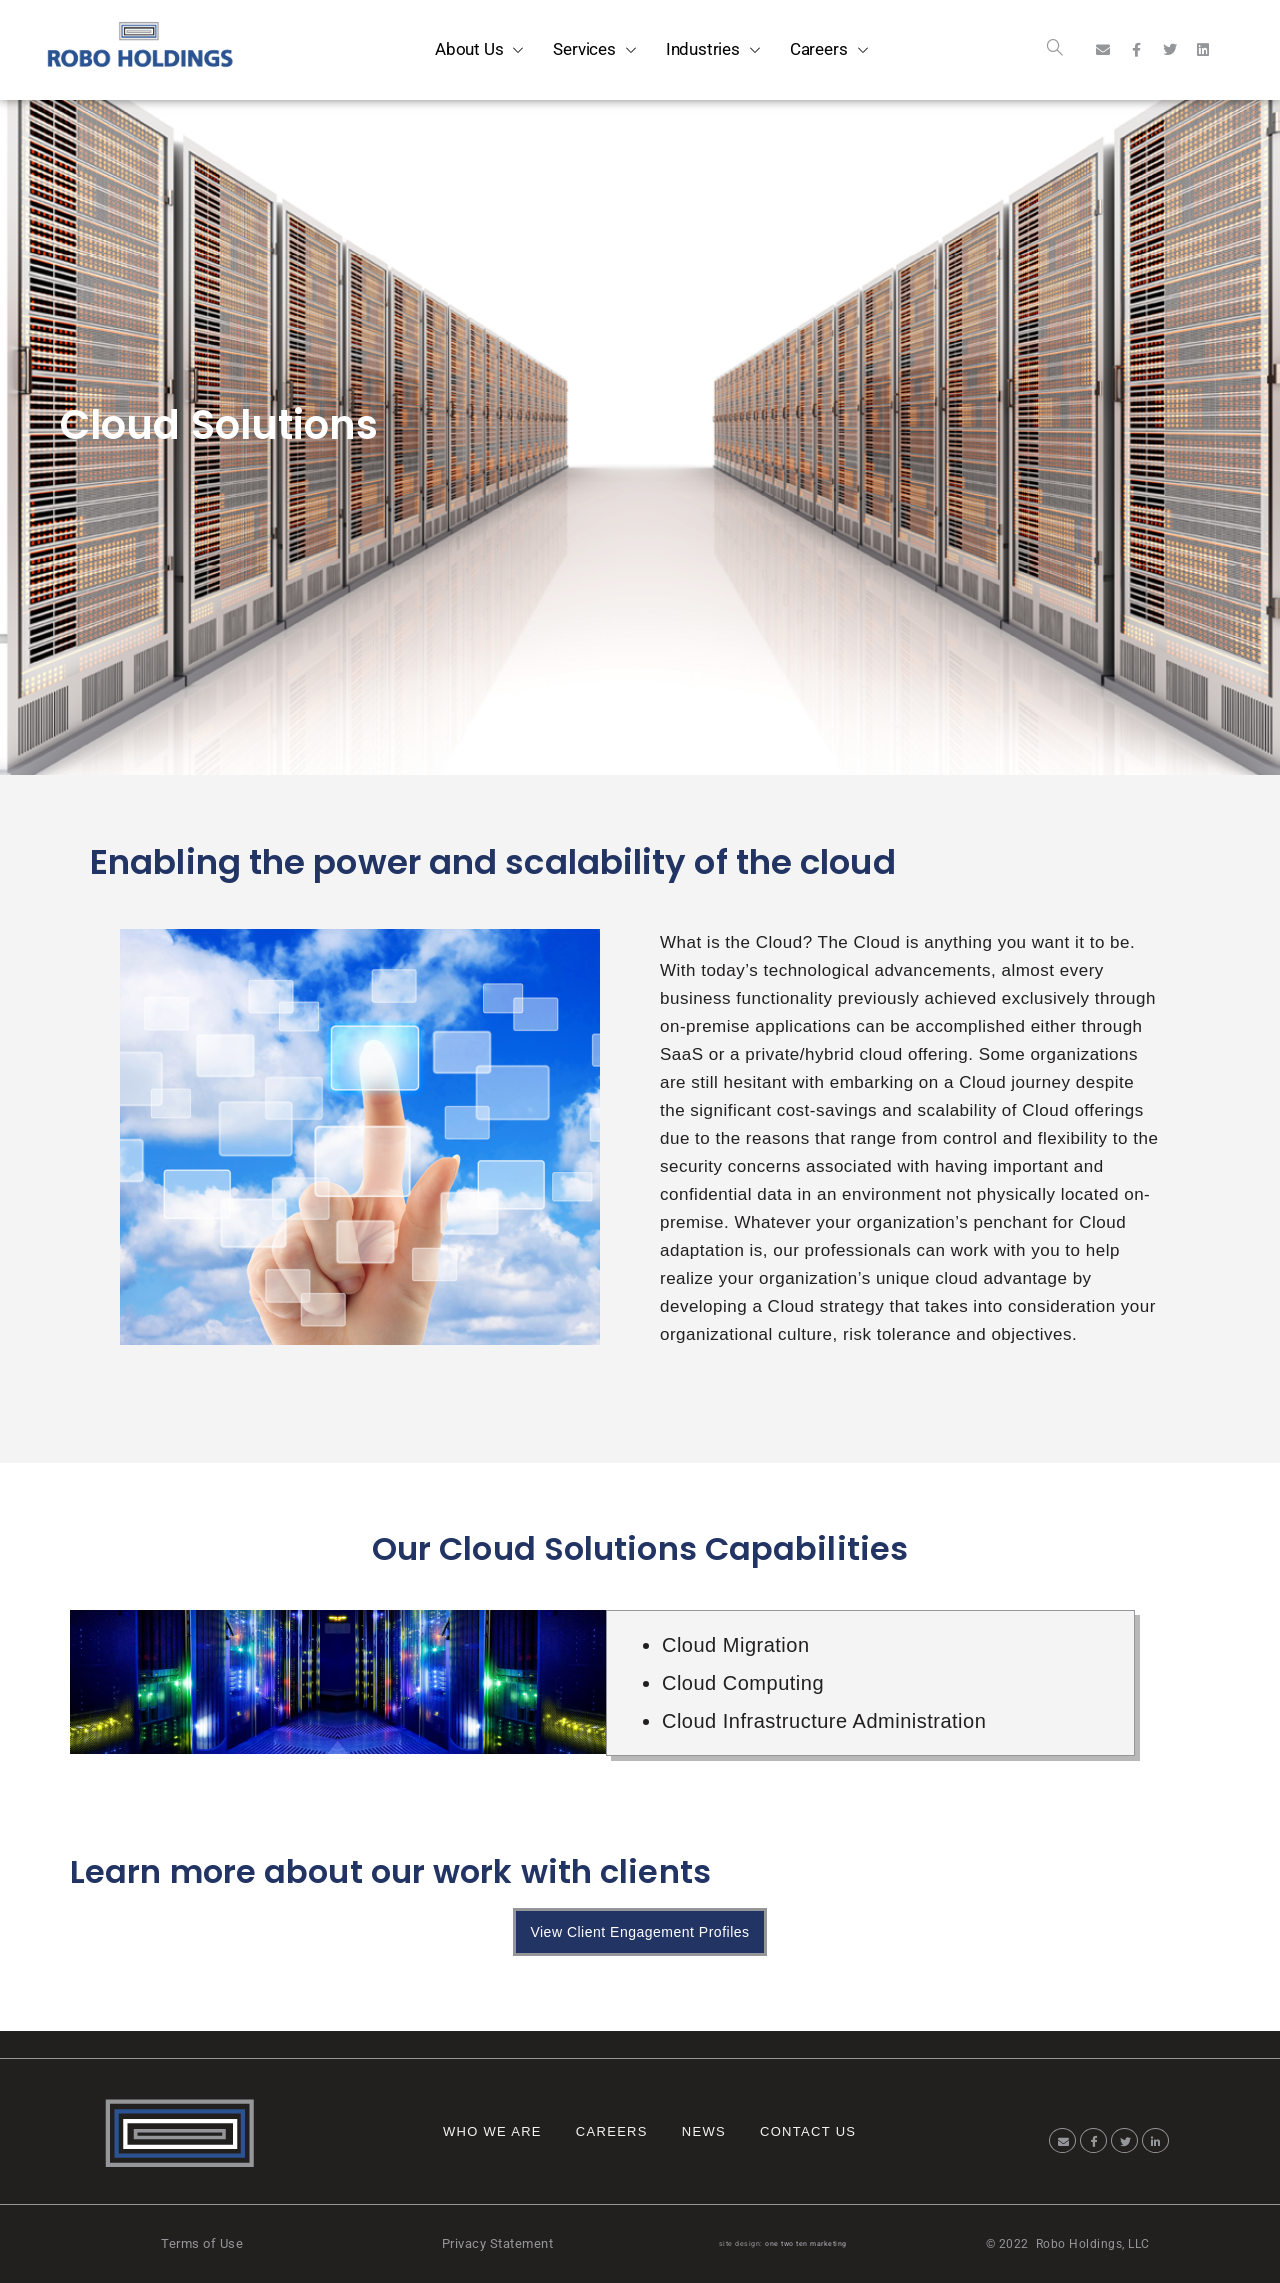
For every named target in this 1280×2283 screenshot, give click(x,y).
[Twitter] (1124, 2140)
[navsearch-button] (1055, 50)
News (704, 2131)
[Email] (1062, 2140)
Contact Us (808, 2131)
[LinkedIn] (1155, 2140)
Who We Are (492, 2131)
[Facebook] (1093, 2140)
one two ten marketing (806, 2244)
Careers (612, 2131)
